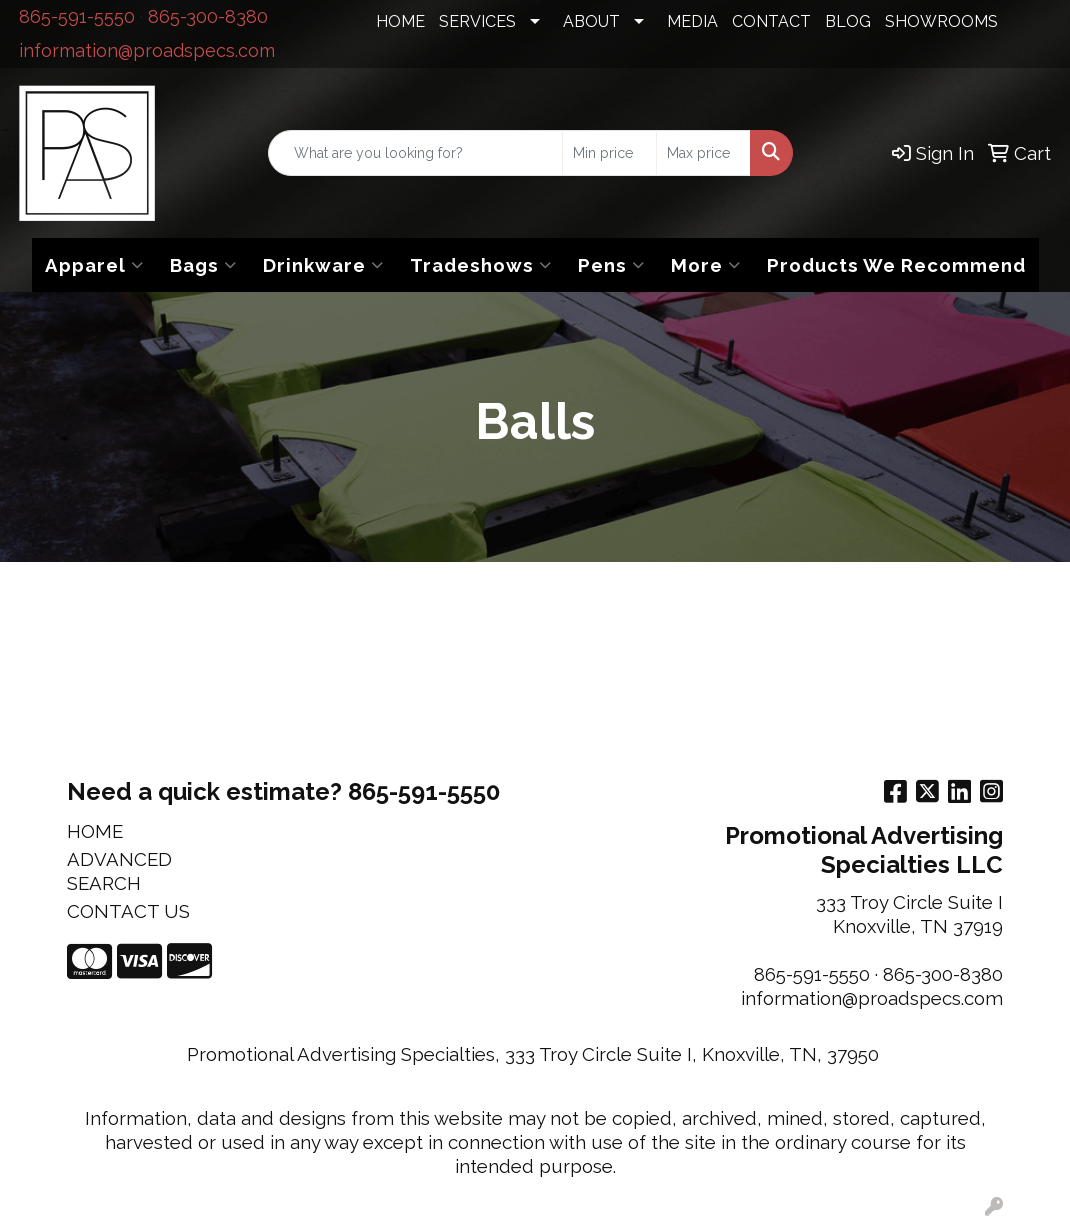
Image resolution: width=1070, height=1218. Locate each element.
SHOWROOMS (941, 21)
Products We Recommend (896, 265)
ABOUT (591, 21)
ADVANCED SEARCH (119, 871)
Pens (611, 265)
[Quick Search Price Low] (609, 153)
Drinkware (323, 265)
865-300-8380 (208, 16)
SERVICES (477, 21)
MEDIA (692, 21)
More (706, 265)
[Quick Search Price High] (703, 153)
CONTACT (771, 21)
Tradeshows (481, 265)
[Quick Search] (415, 153)
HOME (400, 21)
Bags (203, 265)
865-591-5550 (77, 16)
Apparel (94, 265)
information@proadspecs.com (147, 50)
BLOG (848, 21)
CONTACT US (128, 911)
